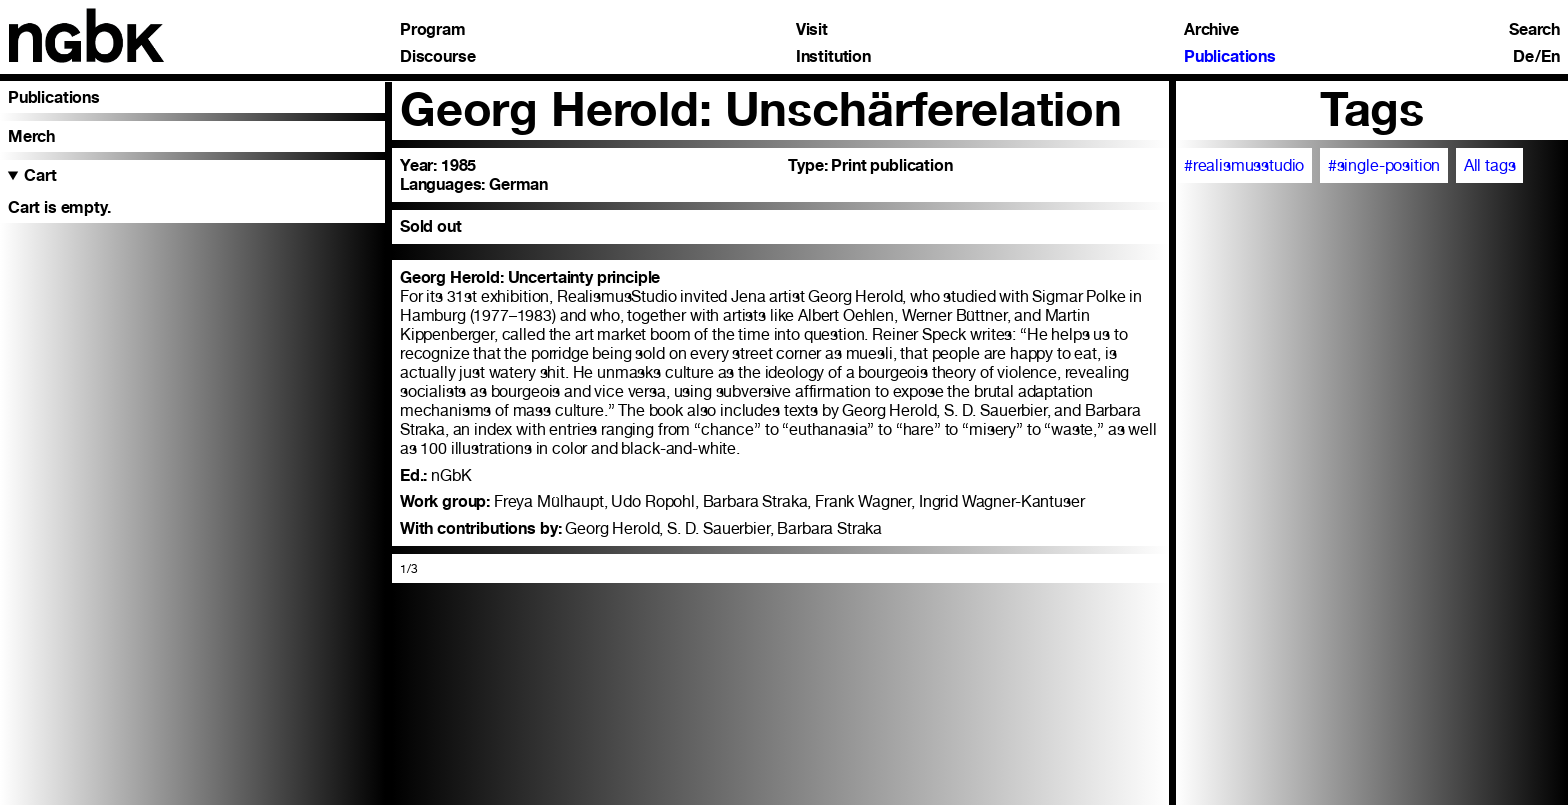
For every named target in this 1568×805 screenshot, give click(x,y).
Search (1534, 30)
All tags (1490, 165)
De (1523, 57)
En (1550, 57)
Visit (812, 30)
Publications (1230, 57)
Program (433, 30)
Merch (31, 136)
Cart (40, 175)
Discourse (438, 57)
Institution (833, 57)
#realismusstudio (1244, 165)
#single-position (1384, 165)
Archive (1211, 30)
